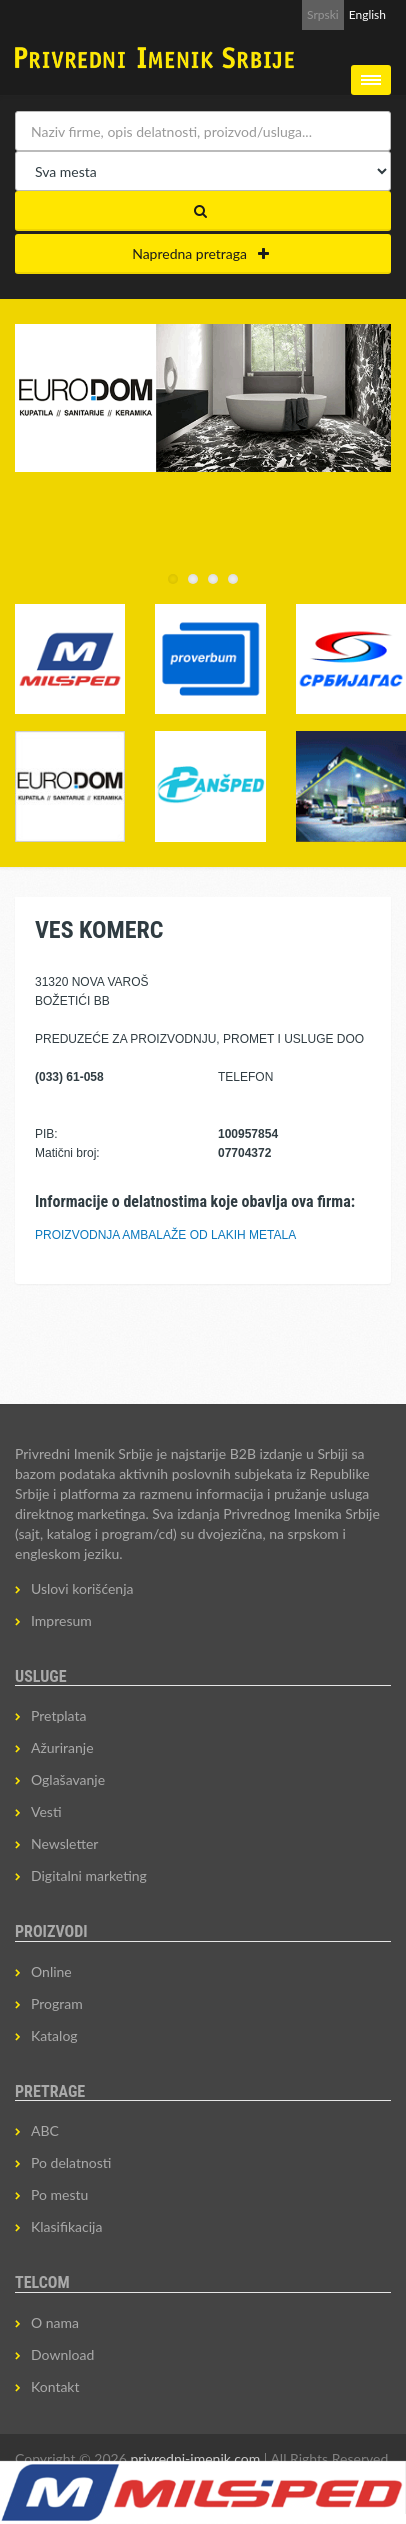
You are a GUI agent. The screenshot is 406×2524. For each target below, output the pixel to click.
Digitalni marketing (89, 1875)
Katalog (54, 2035)
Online (51, 1971)
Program (57, 2003)
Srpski (323, 14)
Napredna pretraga (200, 253)
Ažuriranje (62, 1747)
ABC (45, 2130)
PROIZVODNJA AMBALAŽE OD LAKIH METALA (165, 1235)
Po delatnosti (71, 2162)
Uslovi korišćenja (82, 1588)
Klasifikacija (66, 2226)
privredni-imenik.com (195, 2458)
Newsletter (64, 1843)
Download (62, 2354)
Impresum (61, 1620)
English (367, 14)
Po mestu (59, 2194)
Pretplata (58, 1715)
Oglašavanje (68, 1779)
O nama (55, 2322)
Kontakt (55, 2386)
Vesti (46, 1811)
